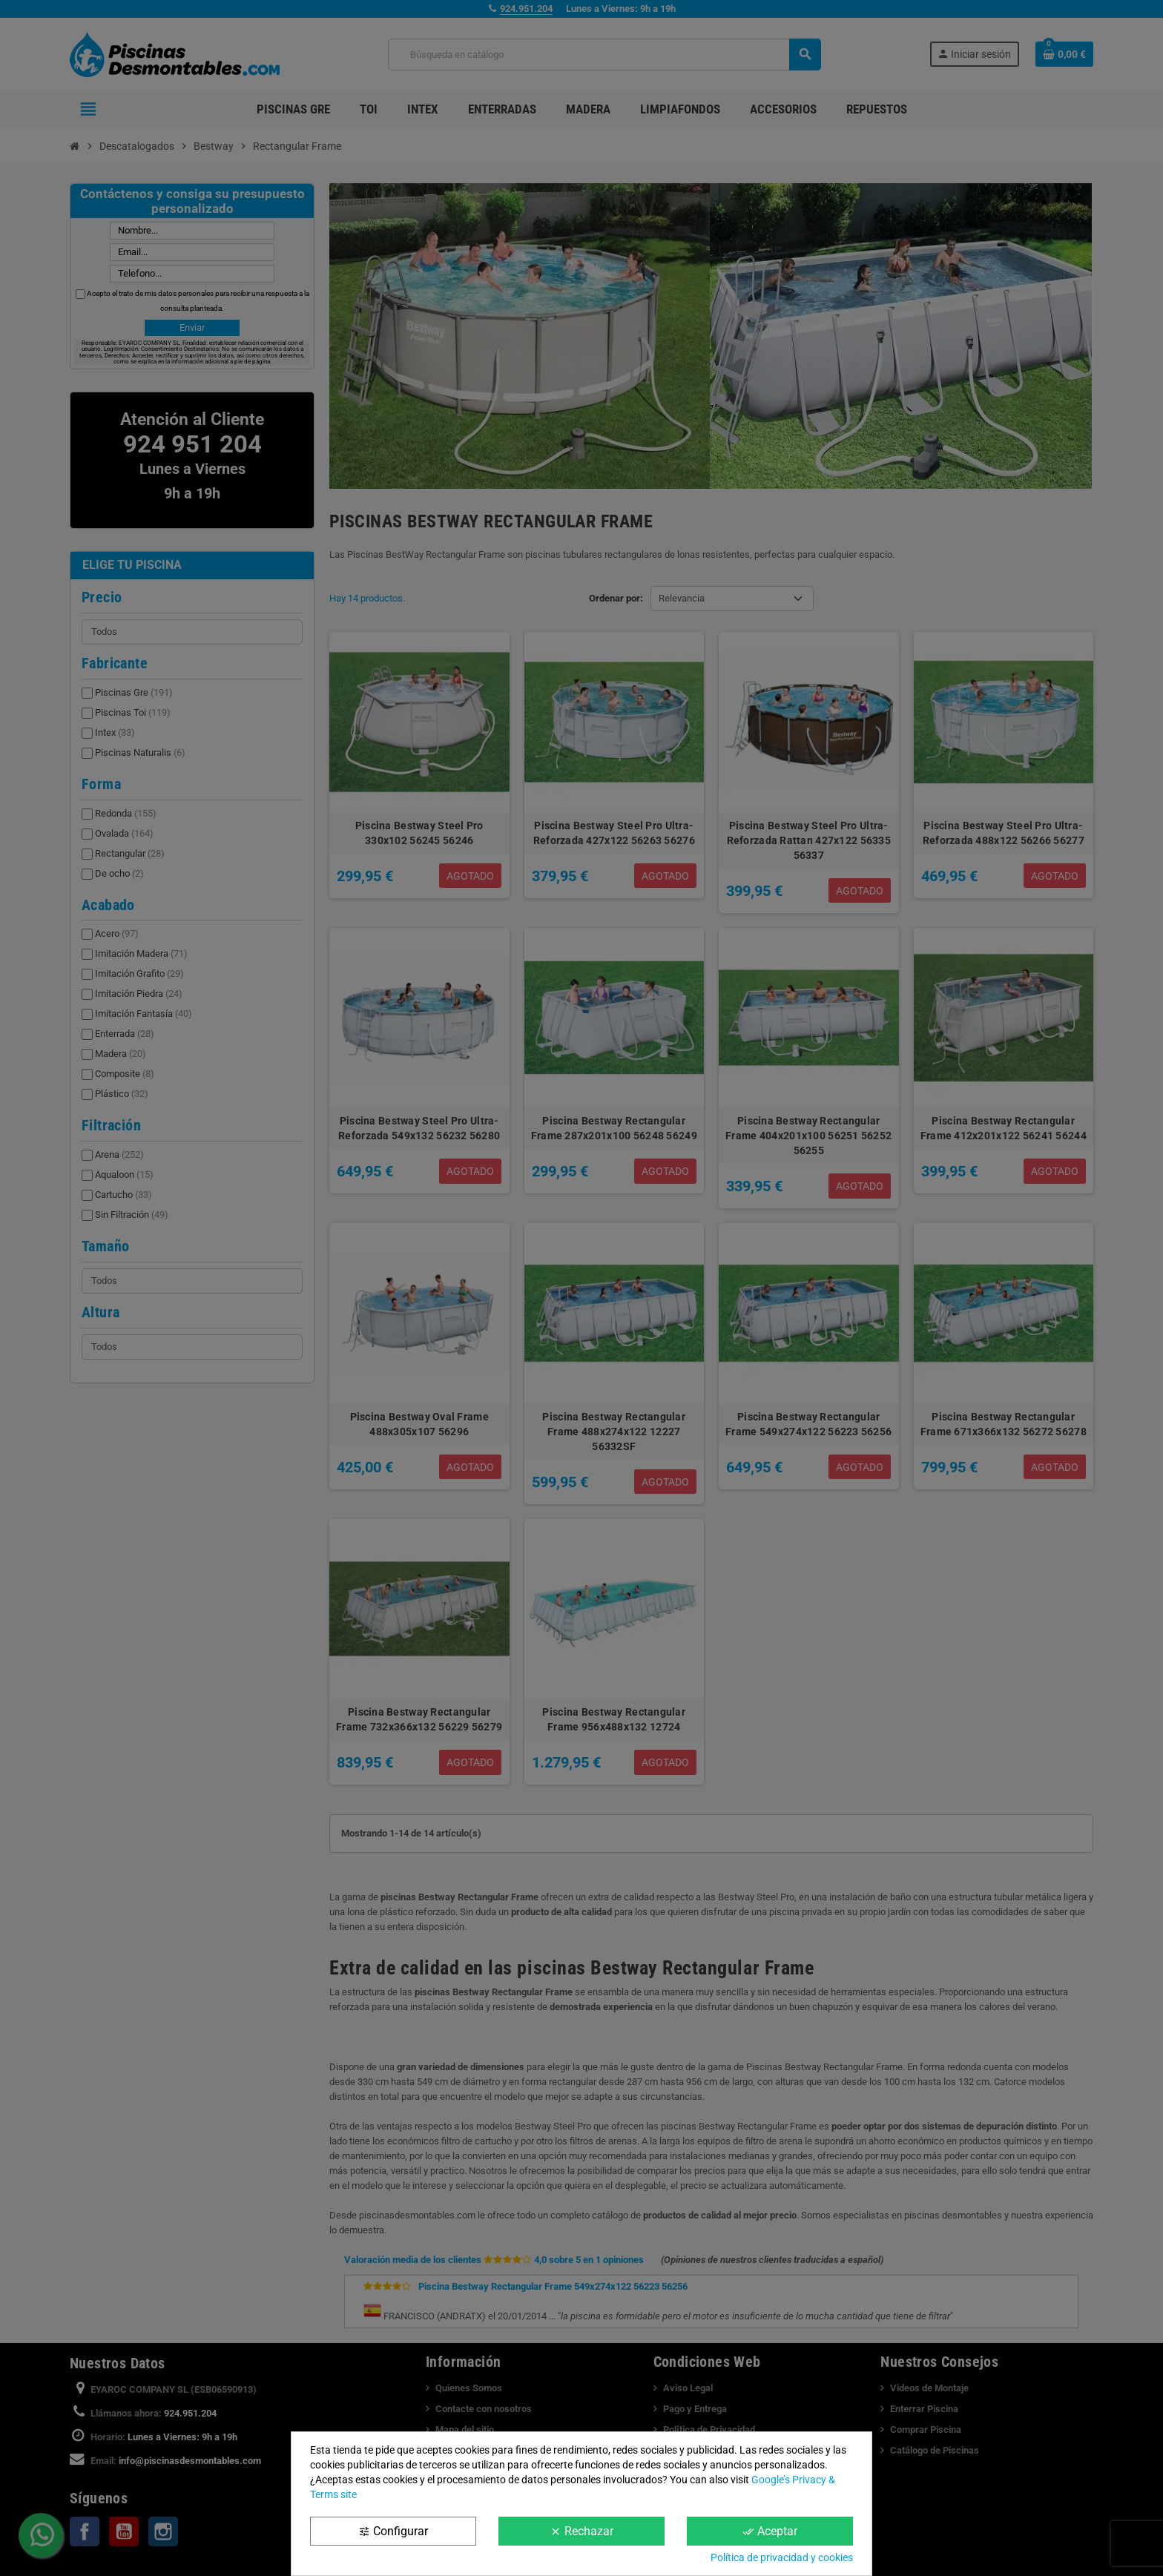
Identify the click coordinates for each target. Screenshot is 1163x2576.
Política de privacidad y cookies (782, 2557)
